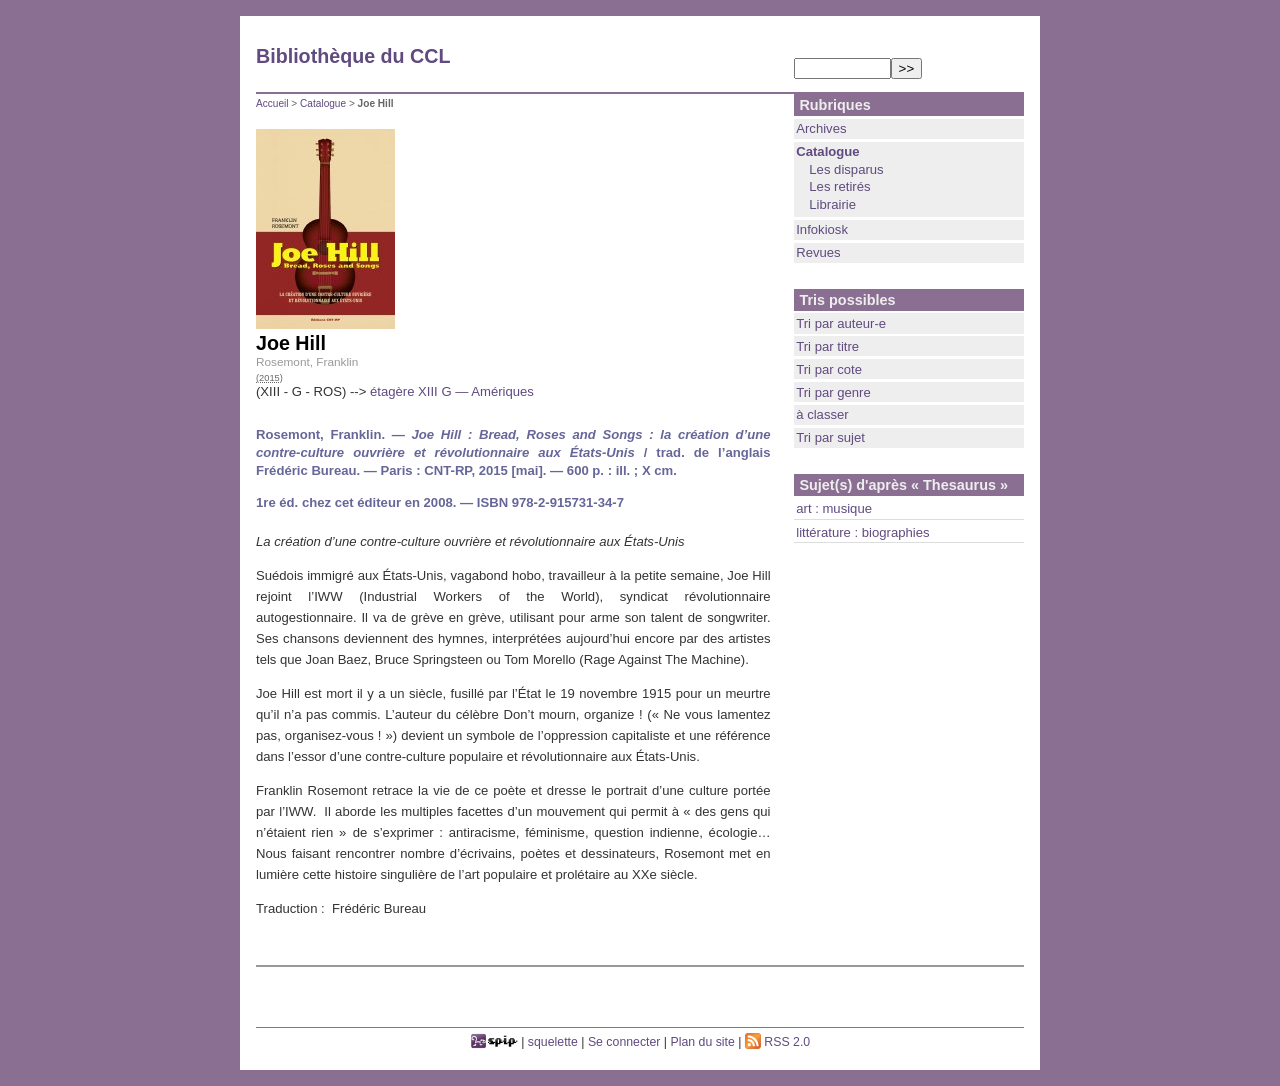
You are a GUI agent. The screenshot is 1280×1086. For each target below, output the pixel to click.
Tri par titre (827, 346)
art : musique (834, 508)
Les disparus (846, 169)
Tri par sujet (830, 437)
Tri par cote (829, 369)
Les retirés (839, 186)
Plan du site (703, 1042)
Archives (821, 128)
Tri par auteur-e (841, 323)
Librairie (832, 204)
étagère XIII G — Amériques (452, 391)
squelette (553, 1042)
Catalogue (323, 103)
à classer (822, 414)
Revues (818, 252)
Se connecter (624, 1042)
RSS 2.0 (777, 1042)
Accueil (272, 103)
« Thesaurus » (959, 485)
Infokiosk (822, 229)
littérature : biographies (862, 532)
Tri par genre (833, 392)
